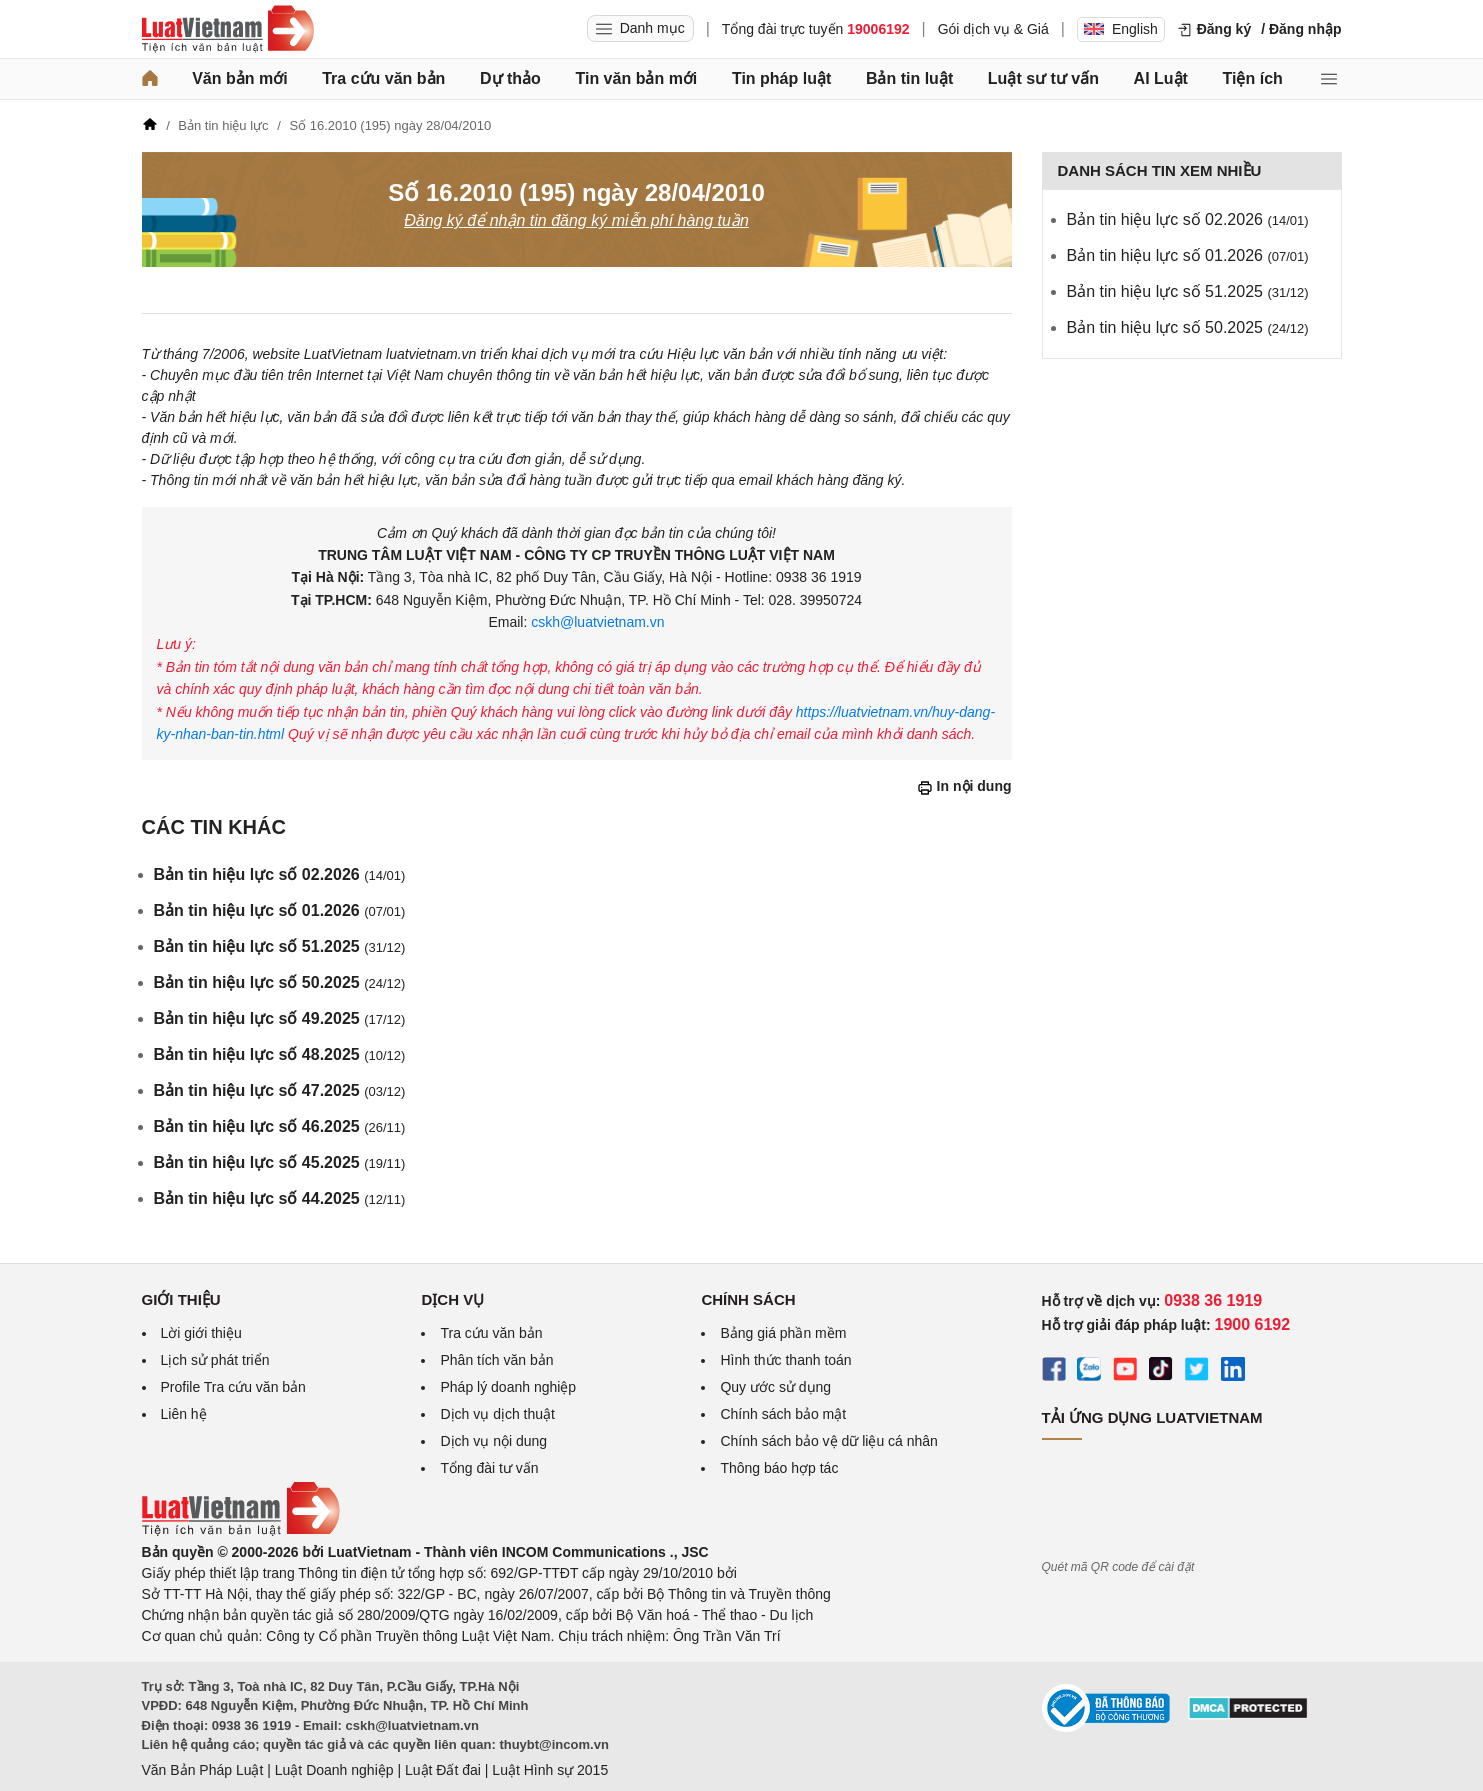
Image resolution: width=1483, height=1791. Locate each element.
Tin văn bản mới (636, 78)
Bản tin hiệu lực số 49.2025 (280, 1018)
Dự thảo (510, 78)
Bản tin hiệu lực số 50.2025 (280, 982)
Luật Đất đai (443, 1770)
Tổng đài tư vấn (489, 1468)
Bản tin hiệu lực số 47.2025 (280, 1090)
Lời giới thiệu (201, 1333)
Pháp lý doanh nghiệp (508, 1387)
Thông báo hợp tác (779, 1468)
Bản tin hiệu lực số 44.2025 (280, 1198)
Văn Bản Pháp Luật (203, 1770)
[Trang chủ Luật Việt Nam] (228, 29)
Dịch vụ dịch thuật (497, 1414)
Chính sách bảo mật (783, 1414)
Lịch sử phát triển (215, 1360)
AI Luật (1161, 78)
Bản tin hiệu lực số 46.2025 (280, 1126)
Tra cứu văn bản (383, 78)
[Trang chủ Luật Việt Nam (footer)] (241, 1531)
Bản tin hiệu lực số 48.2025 (280, 1054)
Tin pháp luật (781, 78)
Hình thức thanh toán (785, 1360)
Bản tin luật (909, 78)
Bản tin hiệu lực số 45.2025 (280, 1162)
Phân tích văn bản (496, 1360)
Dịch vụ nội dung (493, 1441)
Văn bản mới (239, 78)
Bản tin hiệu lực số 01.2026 (280, 910)
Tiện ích (1253, 78)
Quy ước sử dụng (775, 1387)
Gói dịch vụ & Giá (993, 29)
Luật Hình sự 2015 (550, 1770)
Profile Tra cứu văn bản (233, 1387)
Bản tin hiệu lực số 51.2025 (280, 946)
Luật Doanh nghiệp (334, 1770)
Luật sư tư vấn (1043, 78)
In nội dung (964, 786)
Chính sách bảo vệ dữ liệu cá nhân (828, 1441)
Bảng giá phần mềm (783, 1333)
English (1121, 29)
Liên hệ (184, 1414)
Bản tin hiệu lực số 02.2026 (280, 874)
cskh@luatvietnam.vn (595, 622)
